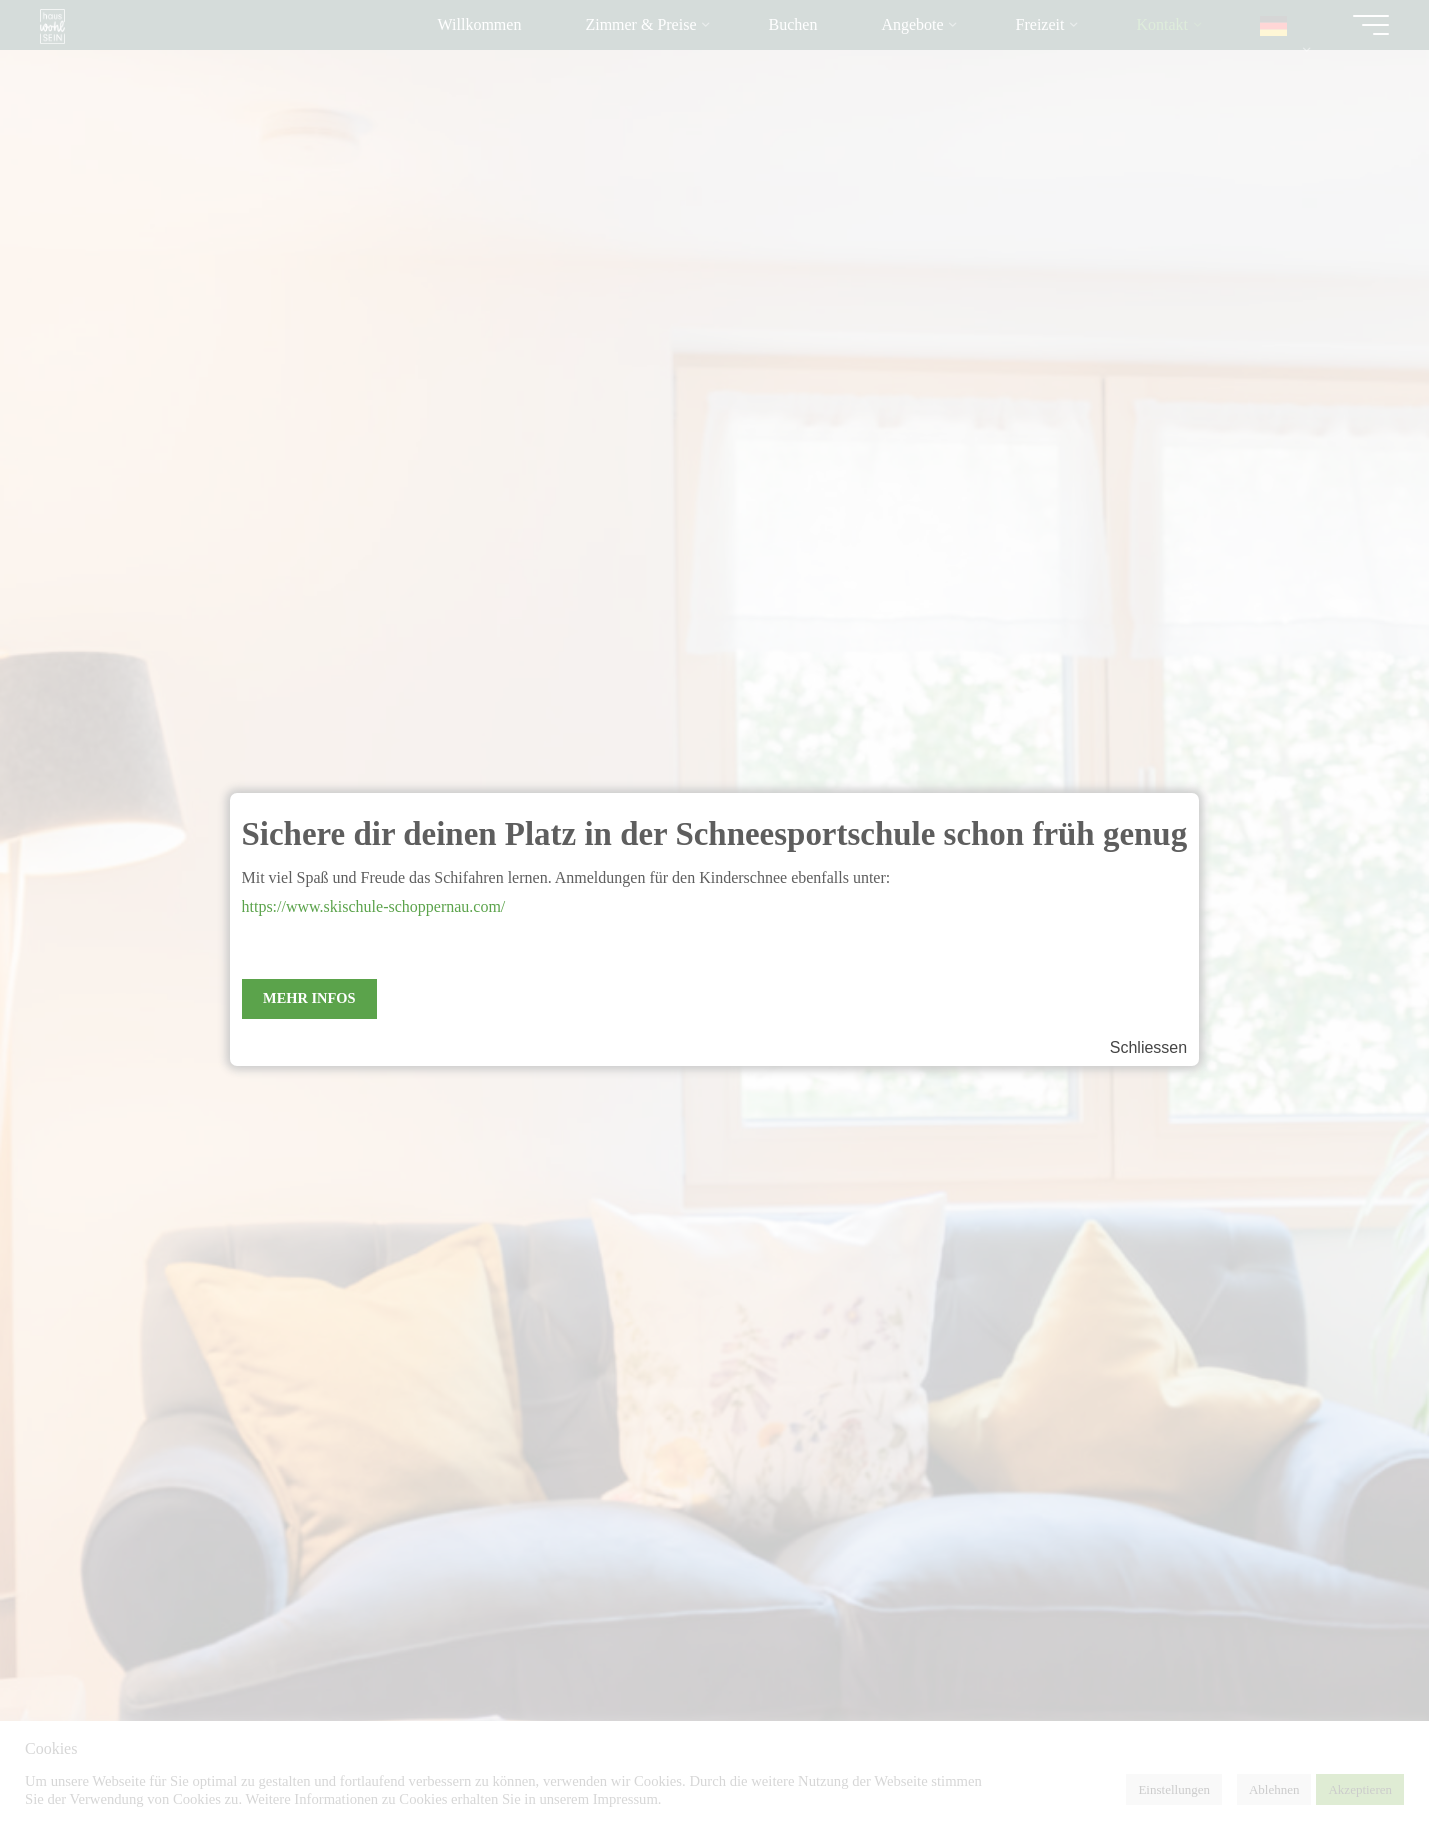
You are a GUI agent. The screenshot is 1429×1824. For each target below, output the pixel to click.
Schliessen (1148, 1047)
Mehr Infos (309, 998)
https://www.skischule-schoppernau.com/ (374, 906)
